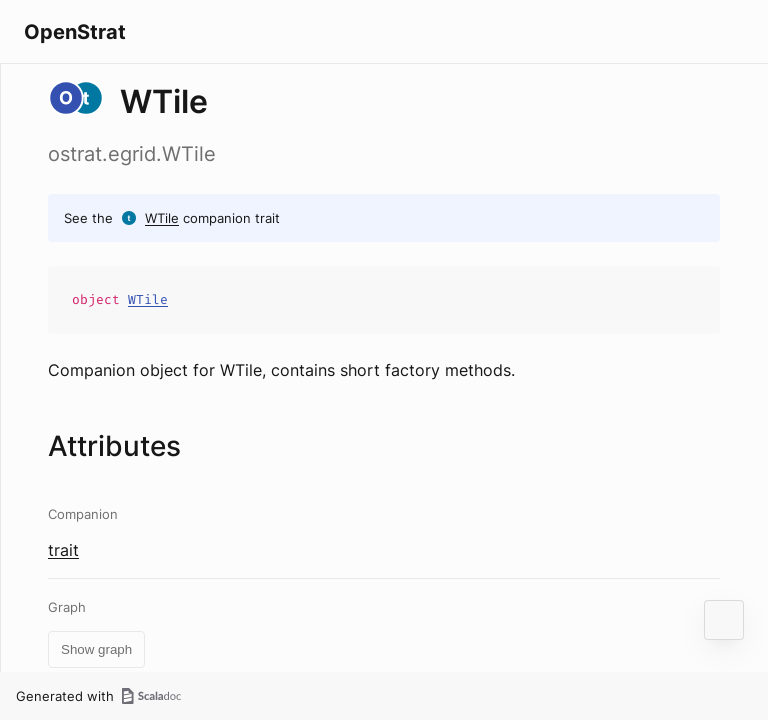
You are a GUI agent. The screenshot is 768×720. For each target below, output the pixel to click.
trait (63, 550)
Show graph (96, 649)
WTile (162, 218)
